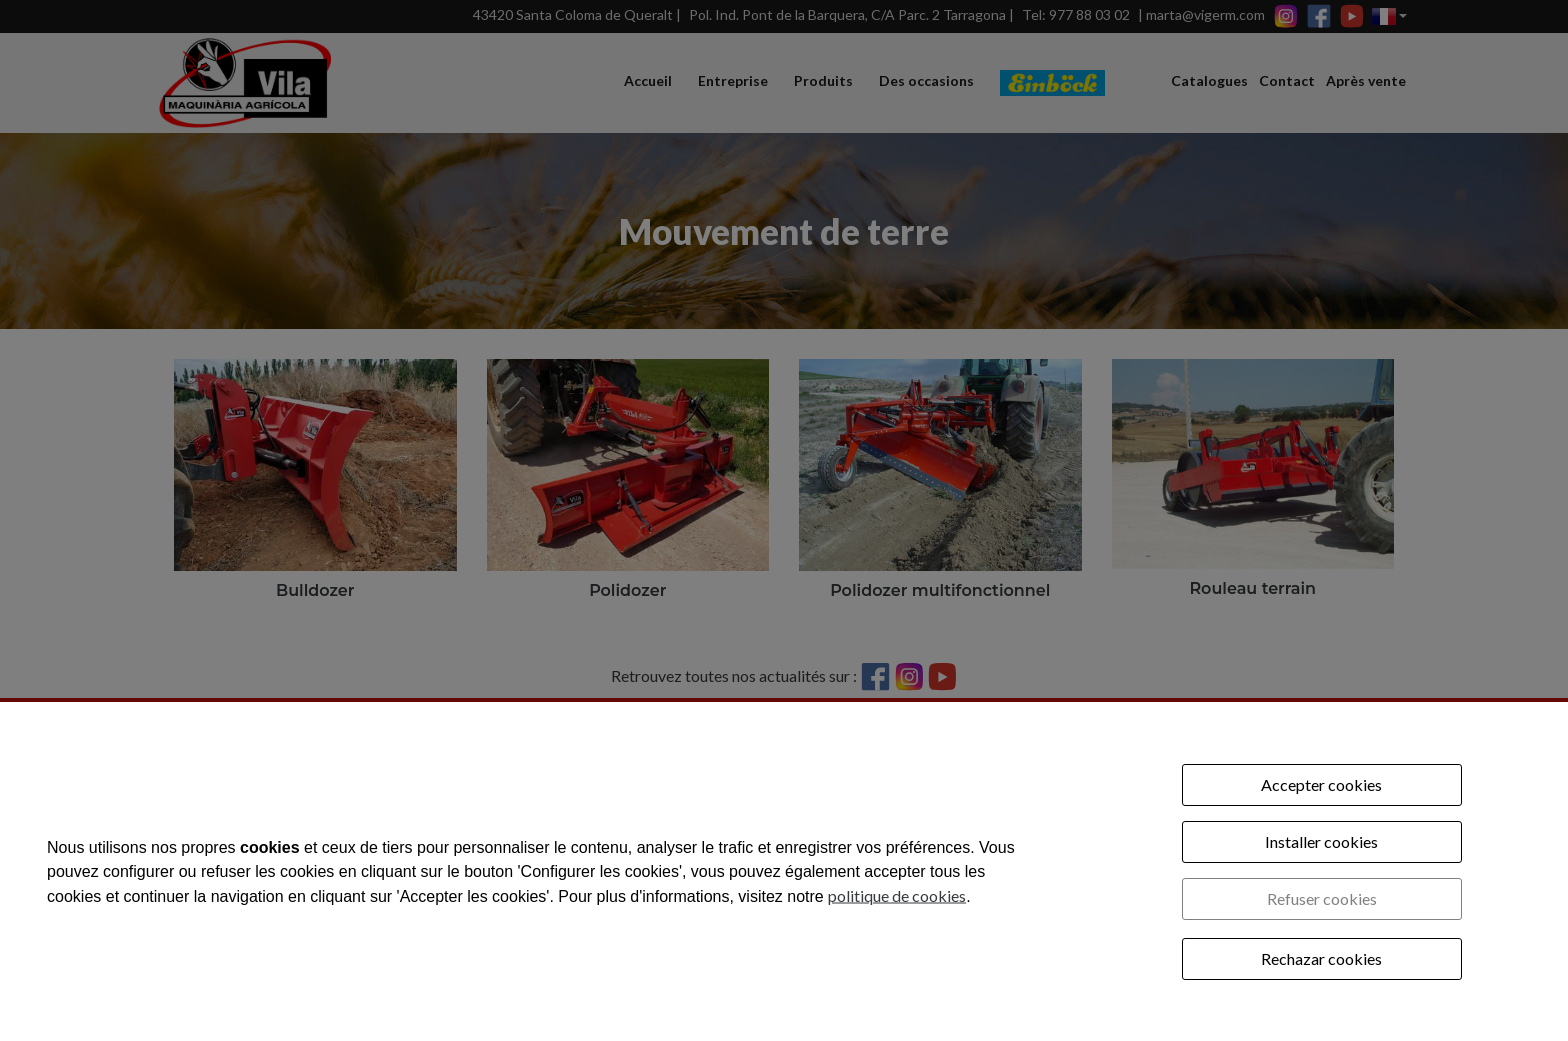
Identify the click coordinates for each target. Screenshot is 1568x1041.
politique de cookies (897, 894)
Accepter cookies (1321, 784)
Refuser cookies (1322, 898)
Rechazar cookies (1321, 958)
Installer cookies (1321, 841)
